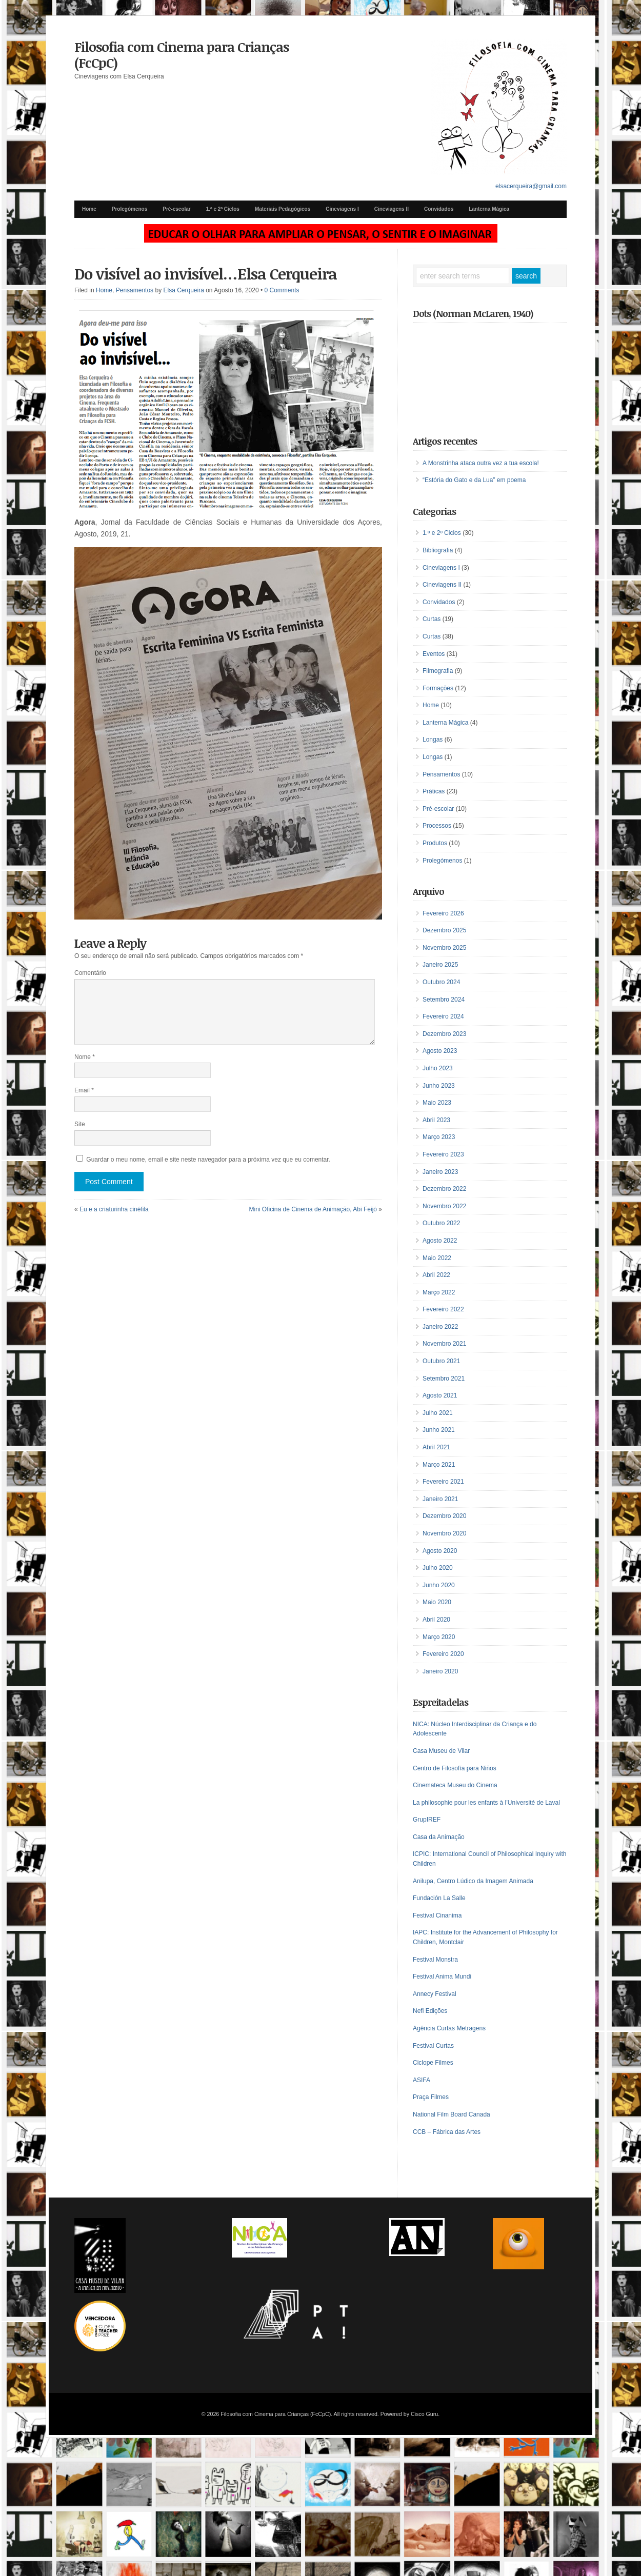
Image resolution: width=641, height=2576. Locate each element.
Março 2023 (439, 1137)
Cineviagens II (391, 209)
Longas (433, 739)
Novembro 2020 (444, 1533)
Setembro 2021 (444, 1378)
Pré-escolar (176, 209)
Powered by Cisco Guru (409, 2414)
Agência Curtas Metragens (449, 2028)
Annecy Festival (434, 1994)
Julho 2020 (438, 1567)
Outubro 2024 (441, 982)
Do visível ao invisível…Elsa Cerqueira (205, 273)
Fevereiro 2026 (443, 913)
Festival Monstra (435, 1959)
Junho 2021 (439, 1429)
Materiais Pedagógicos (282, 209)
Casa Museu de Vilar (441, 1750)
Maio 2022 (437, 1258)
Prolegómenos (129, 209)
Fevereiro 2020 (443, 1654)
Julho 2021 (438, 1412)
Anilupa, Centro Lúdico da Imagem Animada (473, 1881)
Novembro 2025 (444, 947)
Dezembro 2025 (444, 930)
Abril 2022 (436, 1275)
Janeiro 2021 (440, 1499)
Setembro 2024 (444, 999)
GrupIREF (426, 1819)
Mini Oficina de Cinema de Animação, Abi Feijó (313, 1209)
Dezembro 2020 (444, 1516)
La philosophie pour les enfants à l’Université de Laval (486, 1802)
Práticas (434, 791)
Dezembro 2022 (444, 1188)
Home (89, 209)
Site (79, 1124)
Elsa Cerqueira (183, 290)
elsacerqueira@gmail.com (531, 186)
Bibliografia (438, 550)
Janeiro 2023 (440, 1171)
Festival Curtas (433, 2045)
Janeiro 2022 (440, 1326)
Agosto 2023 (440, 1050)
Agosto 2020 (440, 1550)
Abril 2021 (436, 1447)
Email (84, 1090)
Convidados (438, 209)
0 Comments (282, 290)
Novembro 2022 (444, 1206)
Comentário (90, 972)
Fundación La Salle (439, 1898)
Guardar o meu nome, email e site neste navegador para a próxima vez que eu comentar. (208, 1159)
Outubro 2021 (441, 1361)
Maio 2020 (437, 1602)
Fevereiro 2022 (443, 1309)
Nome (84, 1057)
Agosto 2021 (440, 1395)
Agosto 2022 (440, 1240)
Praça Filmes (431, 2097)
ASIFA (421, 2080)
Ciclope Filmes (433, 2062)
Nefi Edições (430, 2010)
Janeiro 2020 (440, 1671)
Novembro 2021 (444, 1343)
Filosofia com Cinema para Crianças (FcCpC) (181, 54)
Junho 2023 (439, 1085)
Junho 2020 (439, 1585)
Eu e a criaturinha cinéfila (114, 1209)
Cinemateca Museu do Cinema (455, 1785)
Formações (438, 688)
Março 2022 (439, 1292)
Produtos (435, 843)
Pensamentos (134, 290)
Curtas (431, 619)
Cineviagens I (342, 209)
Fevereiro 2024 (443, 1016)
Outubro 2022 (441, 1223)
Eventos (434, 653)
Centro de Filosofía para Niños (454, 1768)
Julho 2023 (438, 1068)
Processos (437, 825)
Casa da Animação (439, 1837)
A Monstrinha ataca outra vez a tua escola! (481, 463)
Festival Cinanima (437, 1915)
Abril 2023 (436, 1120)
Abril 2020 (436, 1619)
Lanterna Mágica (489, 209)
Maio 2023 (437, 1102)
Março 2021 (439, 1464)
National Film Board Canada (451, 2114)
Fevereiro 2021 (443, 1481)
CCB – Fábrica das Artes (446, 2131)
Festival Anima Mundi (442, 1976)
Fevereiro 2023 (443, 1154)
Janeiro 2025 (440, 964)
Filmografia (438, 670)
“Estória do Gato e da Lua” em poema (474, 480)
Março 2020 (439, 1637)
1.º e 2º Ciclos (222, 209)
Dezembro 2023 (444, 1033)
